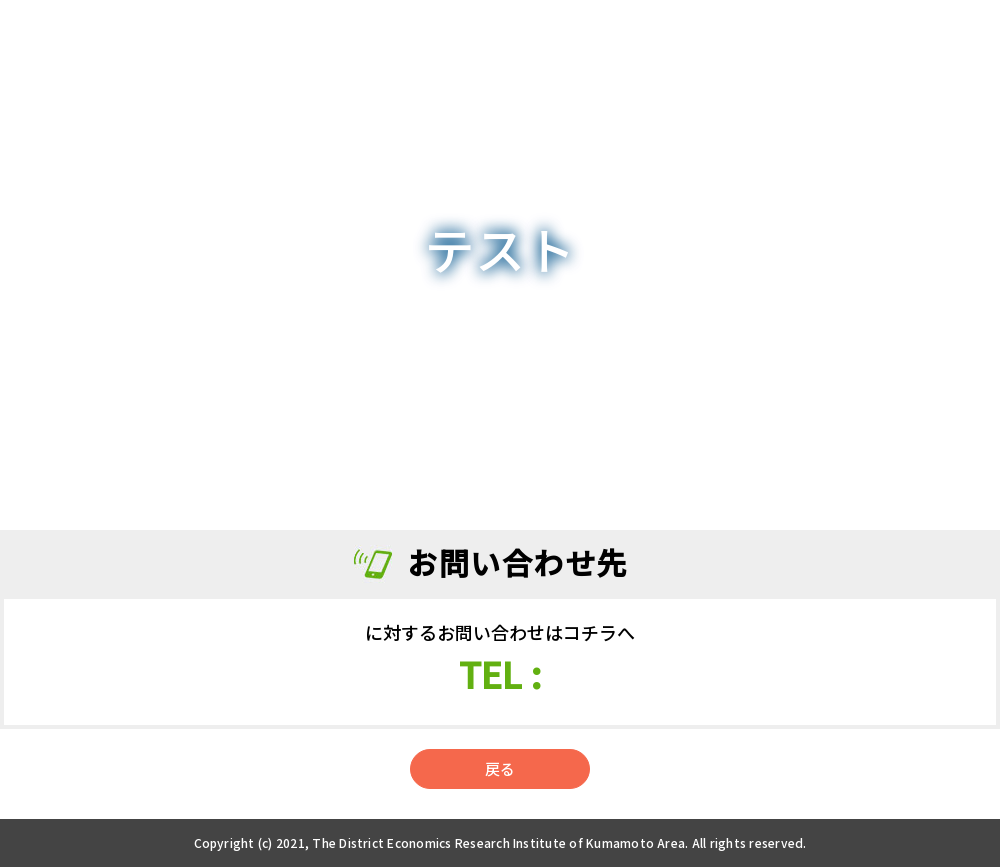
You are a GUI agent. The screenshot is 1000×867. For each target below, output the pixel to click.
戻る (500, 768)
